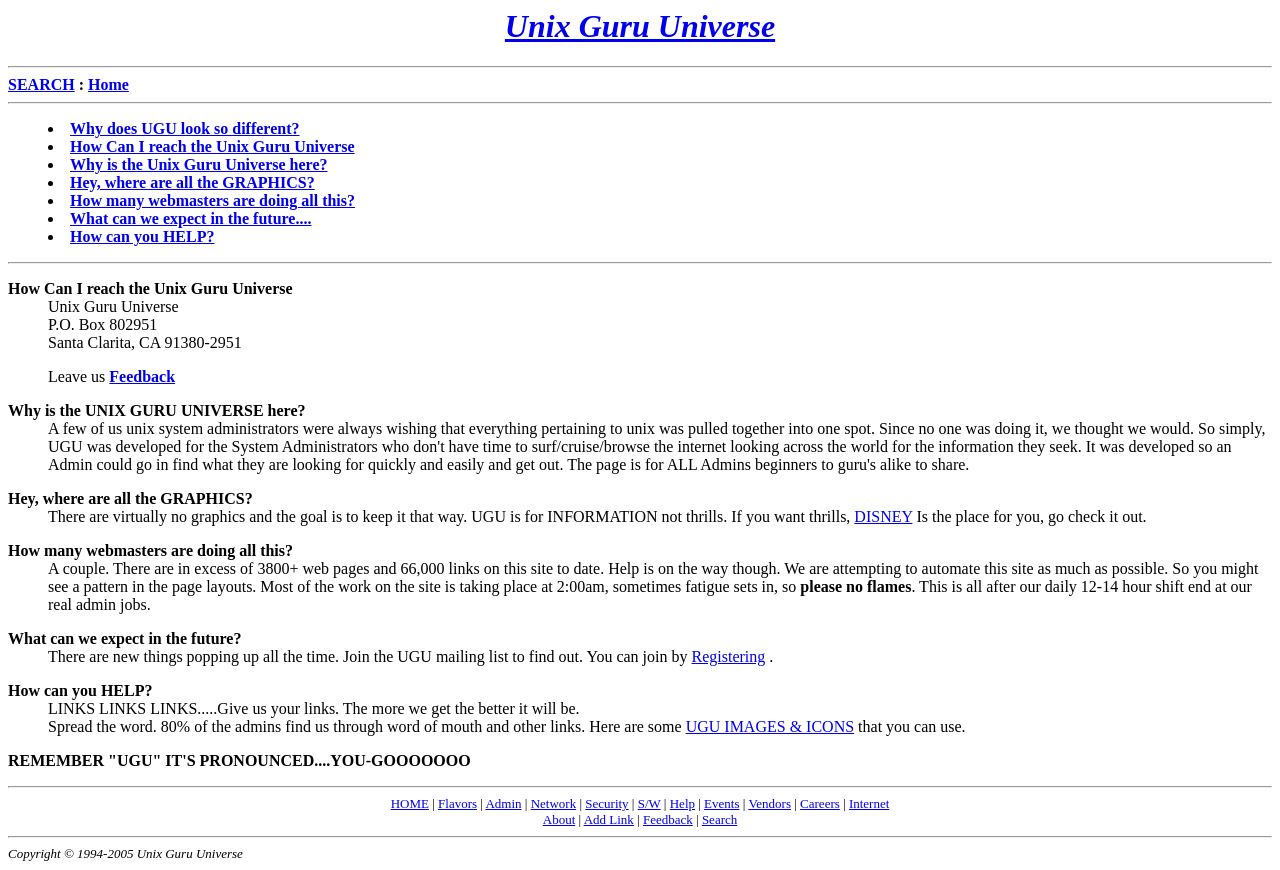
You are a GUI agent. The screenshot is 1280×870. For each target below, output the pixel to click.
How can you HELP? (142, 236)
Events (721, 803)
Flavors (457, 803)
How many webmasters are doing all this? (212, 200)
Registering (728, 656)
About (559, 819)
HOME (410, 803)
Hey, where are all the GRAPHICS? (192, 182)
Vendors (769, 803)
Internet (869, 803)
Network (554, 803)
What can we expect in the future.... (190, 218)
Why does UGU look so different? (185, 128)
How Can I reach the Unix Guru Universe (212, 146)
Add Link (609, 819)
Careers (820, 803)
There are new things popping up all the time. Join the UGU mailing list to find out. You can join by (369, 656)
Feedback (668, 819)
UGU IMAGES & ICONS (770, 726)
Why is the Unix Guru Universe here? (198, 164)
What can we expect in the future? (124, 638)
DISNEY (883, 516)
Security (606, 803)
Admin (503, 803)
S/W (649, 803)
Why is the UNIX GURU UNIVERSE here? (157, 410)
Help (682, 803)
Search (719, 819)
